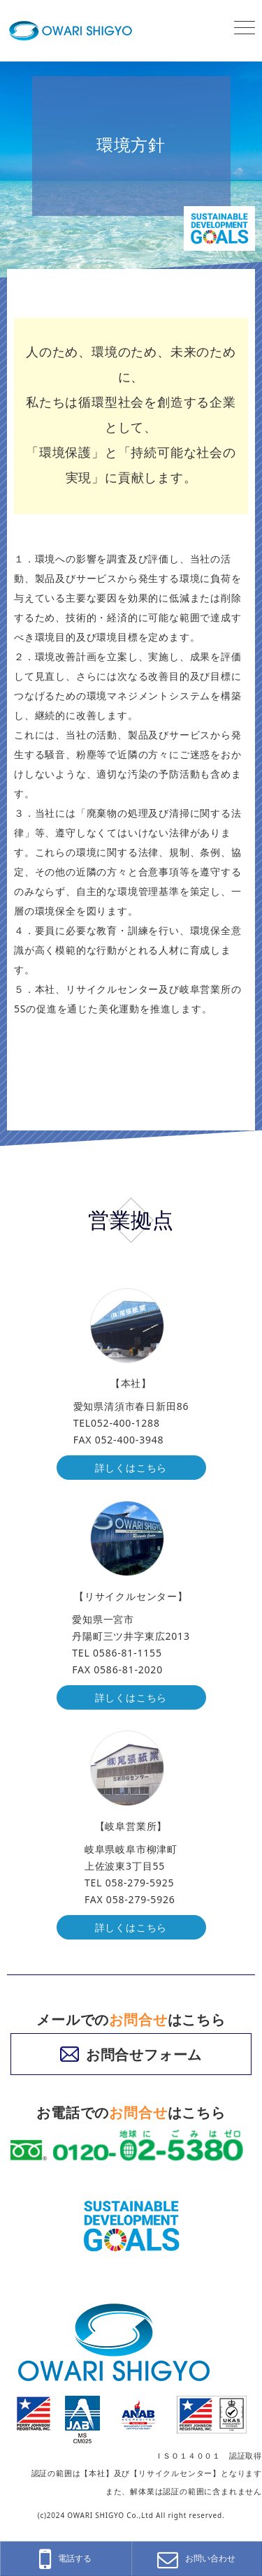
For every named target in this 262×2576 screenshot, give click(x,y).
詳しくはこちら (131, 1467)
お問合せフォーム (131, 2054)
